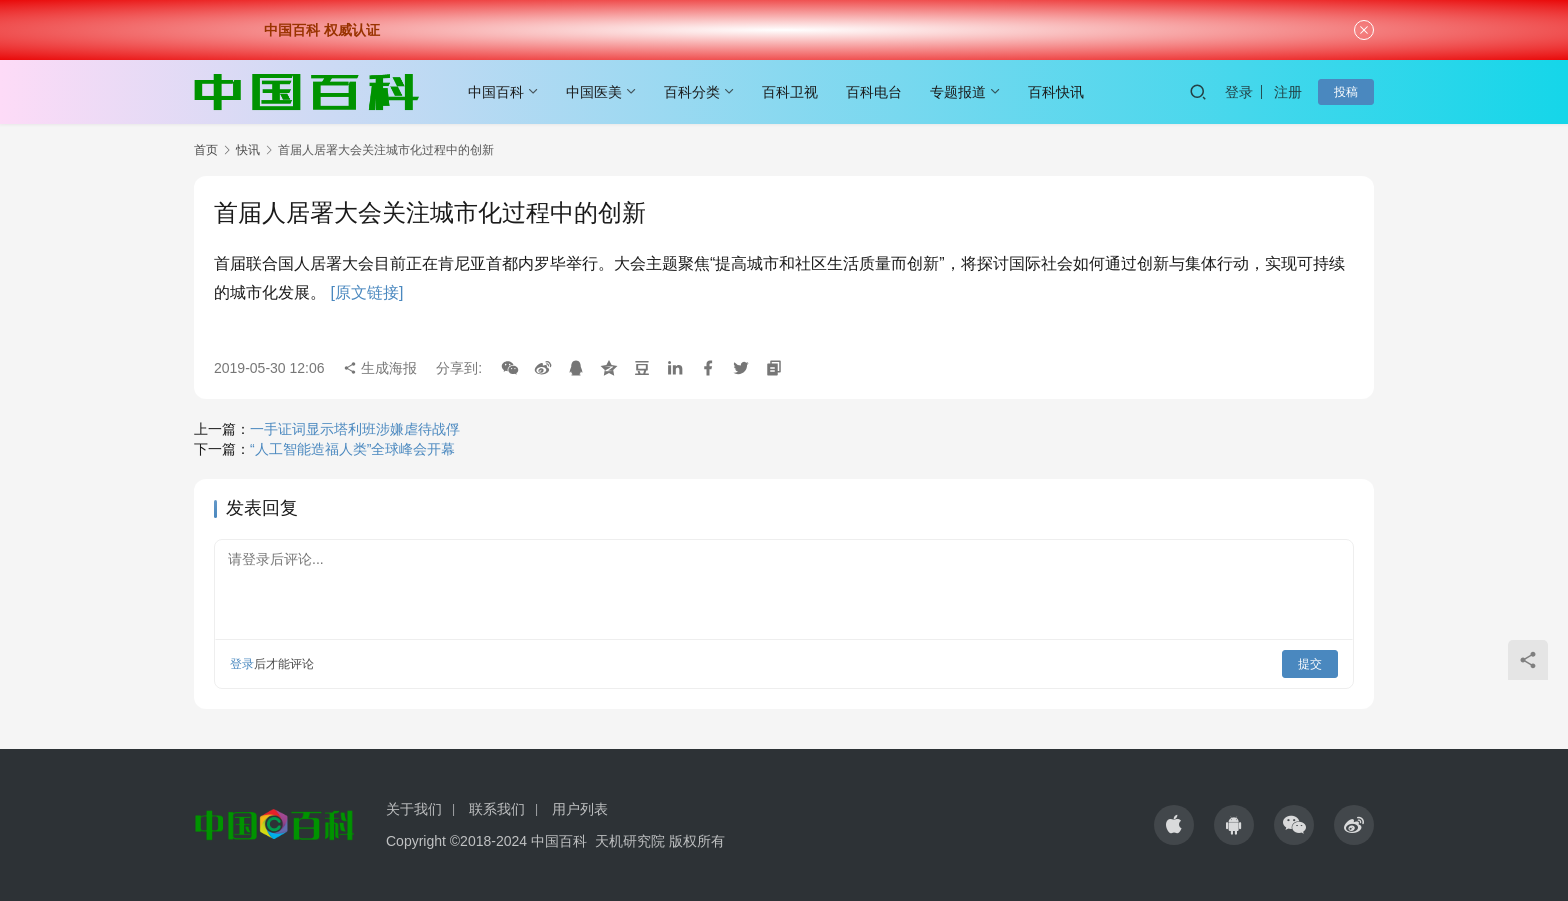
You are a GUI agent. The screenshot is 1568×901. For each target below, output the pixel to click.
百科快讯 (1056, 92)
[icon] (1174, 825)
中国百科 (496, 92)
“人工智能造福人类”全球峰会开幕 (352, 449)
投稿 (1346, 92)
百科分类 (692, 92)
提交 (1310, 664)
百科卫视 (790, 92)
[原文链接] (366, 292)
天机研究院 (630, 841)
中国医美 (594, 92)
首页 (206, 150)
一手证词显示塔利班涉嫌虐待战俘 (355, 429)
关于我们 (414, 809)
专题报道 (958, 92)
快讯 (248, 150)
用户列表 (580, 809)
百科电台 (874, 92)
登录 (1239, 92)
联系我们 (497, 809)
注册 (1288, 92)
